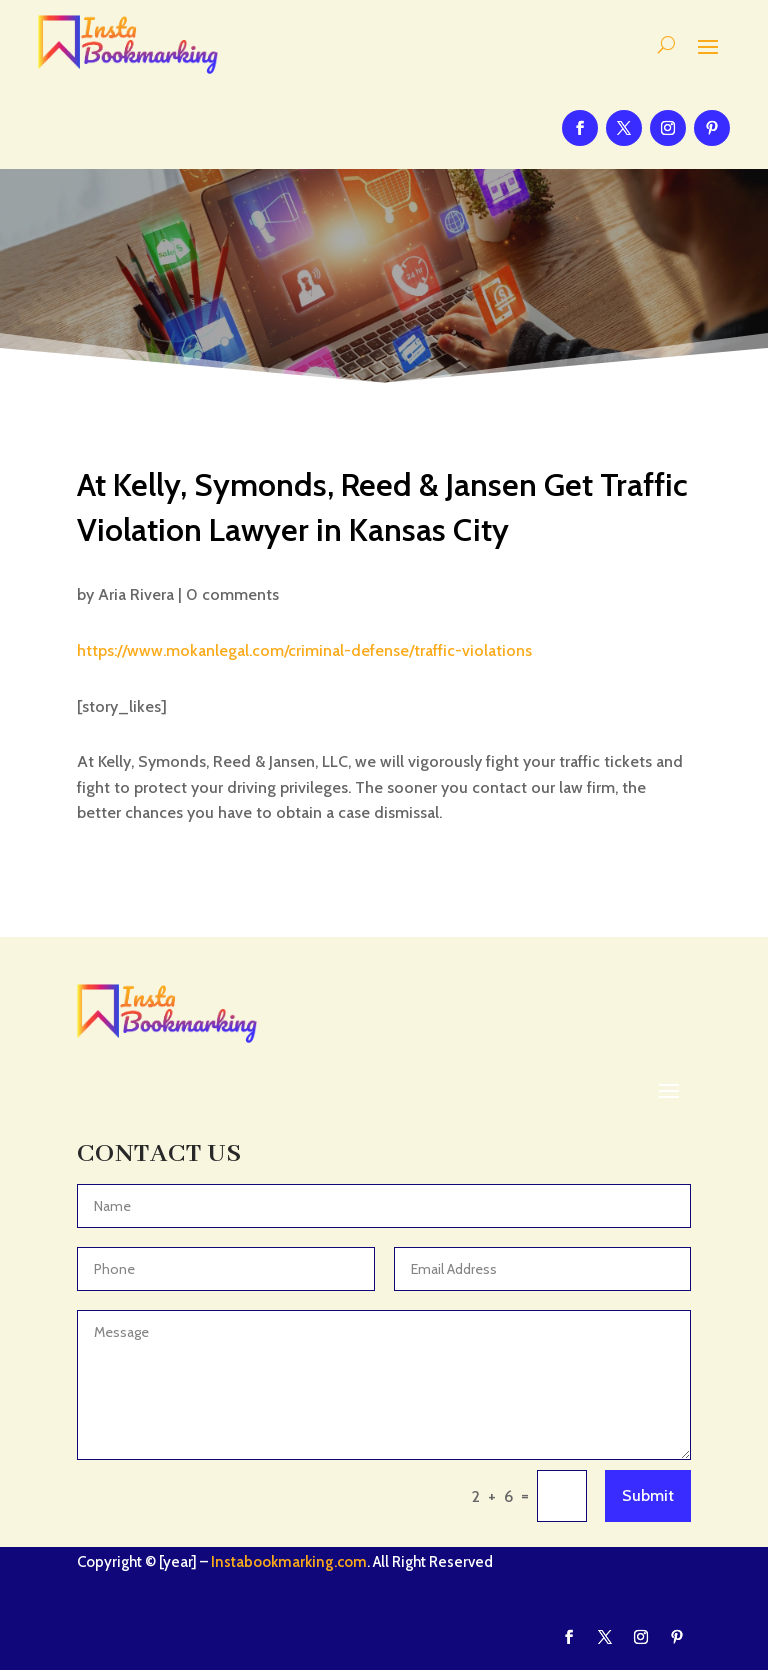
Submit (648, 1495)
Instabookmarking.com (289, 1562)
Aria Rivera (136, 594)
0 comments (232, 594)
